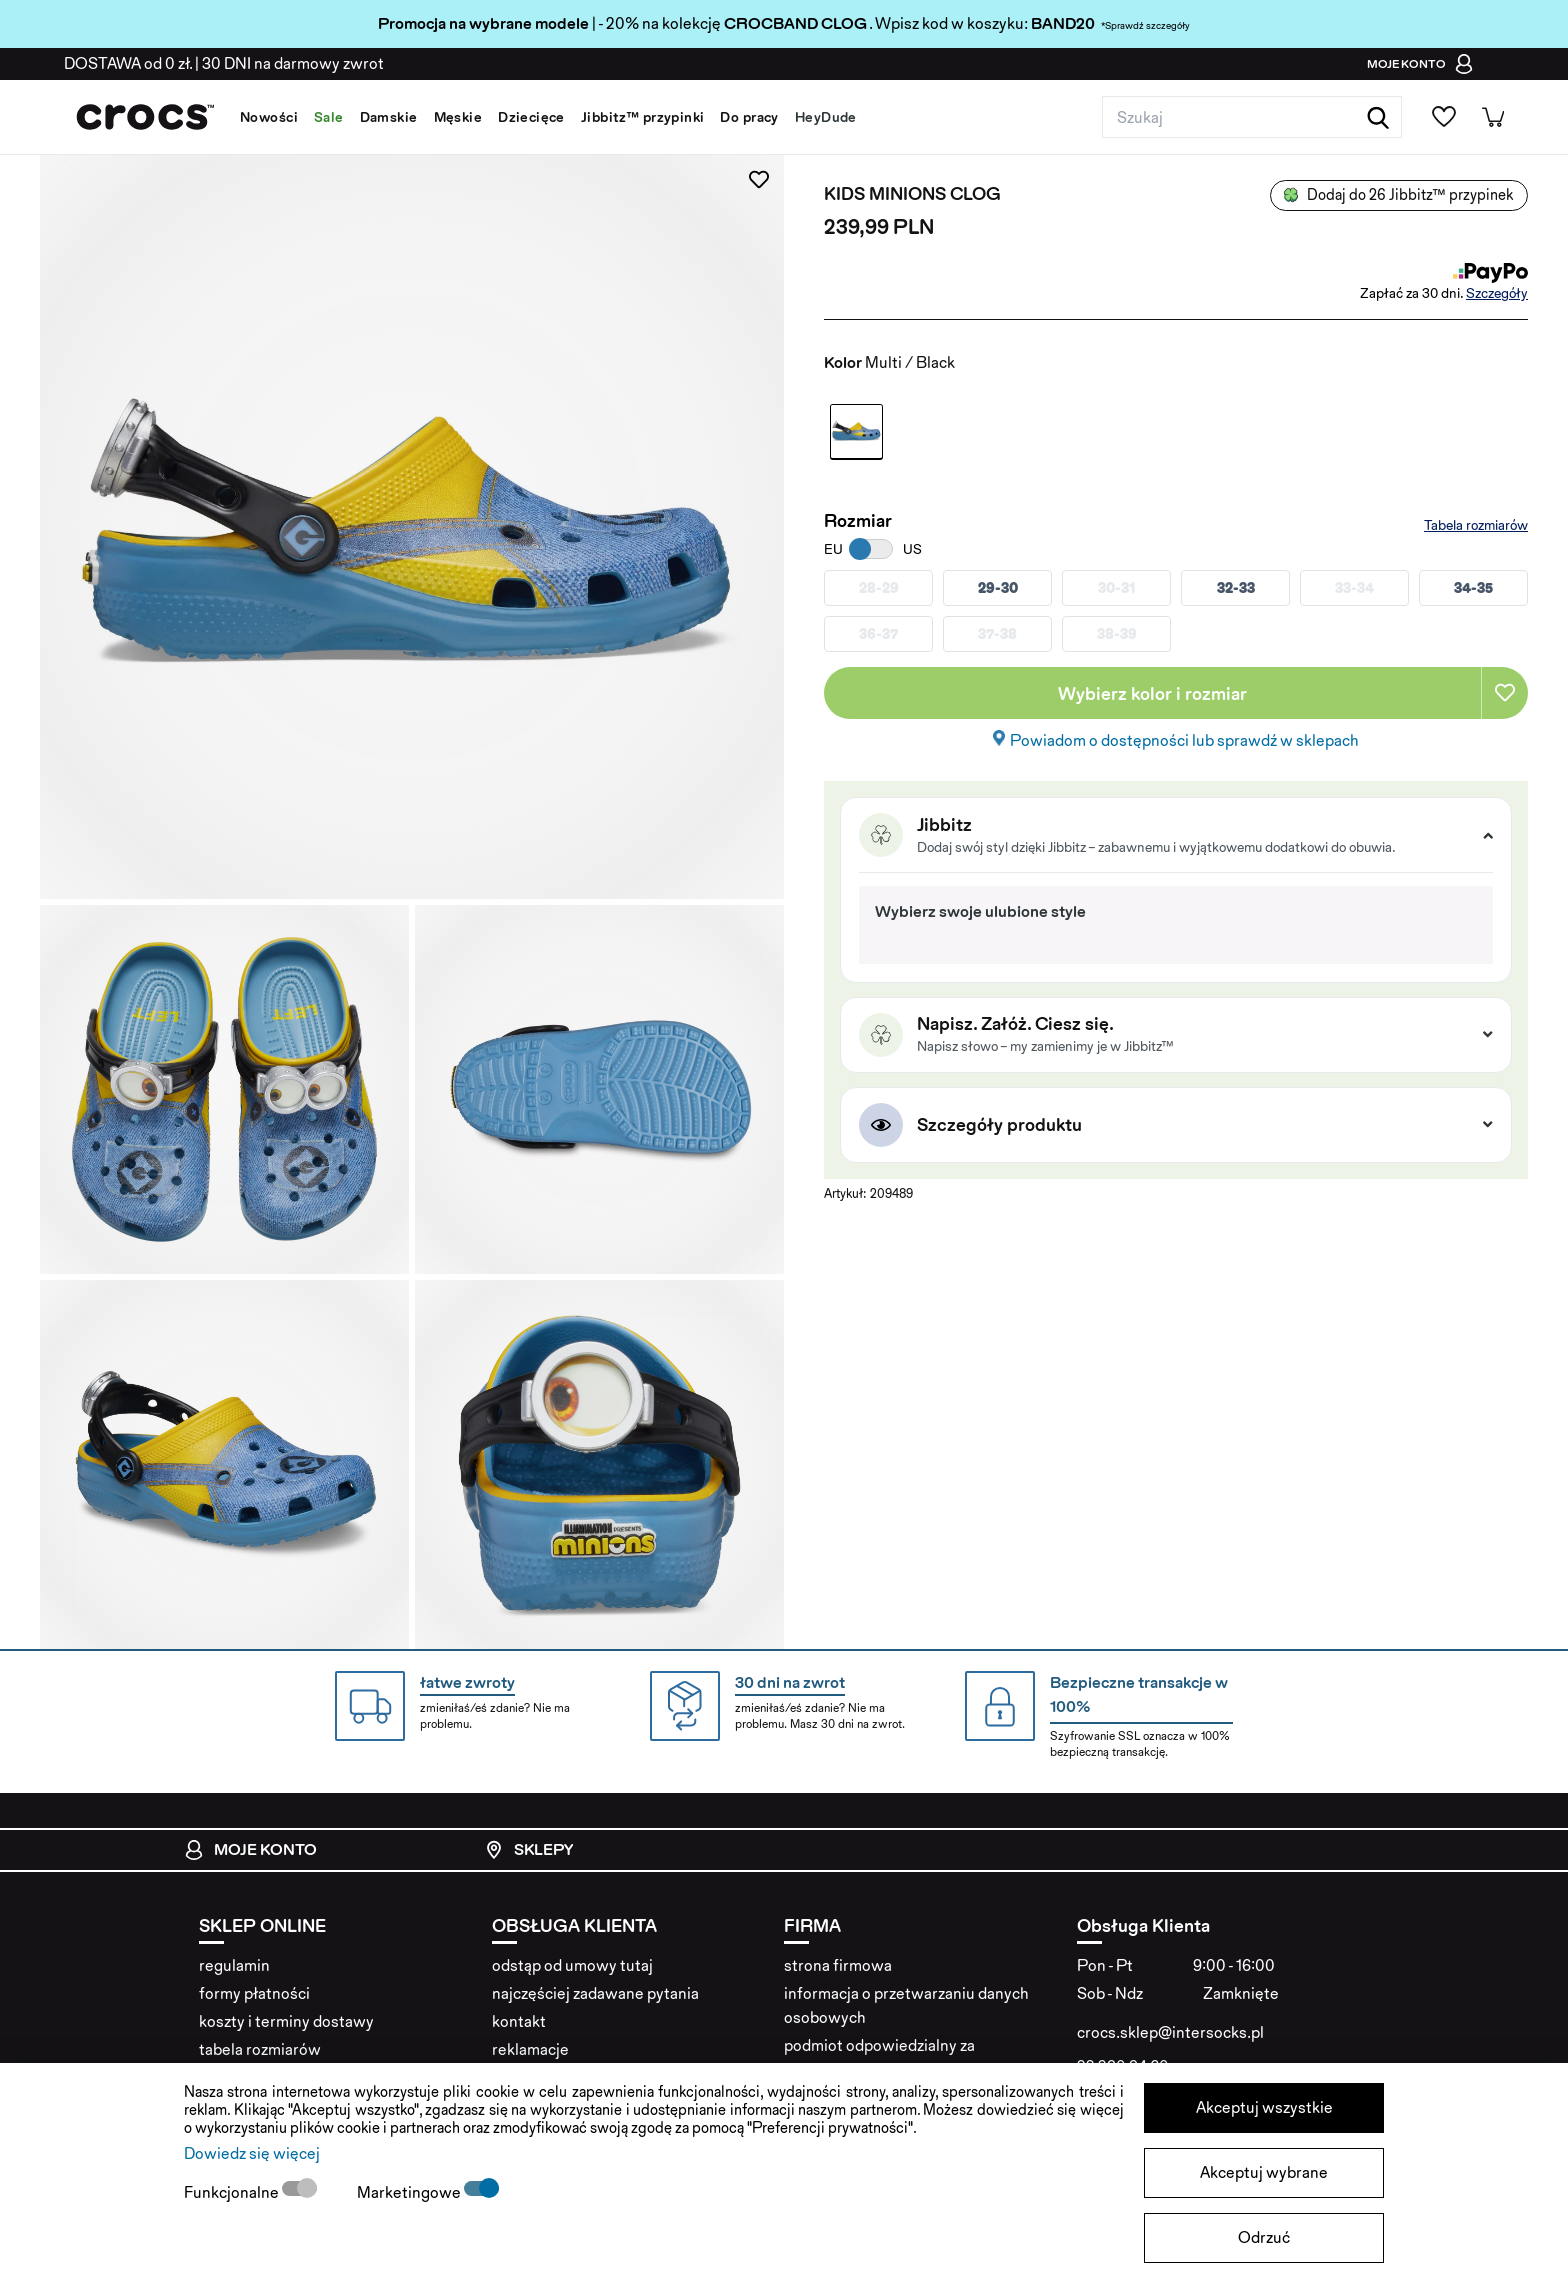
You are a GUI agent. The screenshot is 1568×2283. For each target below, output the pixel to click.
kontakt (519, 2021)
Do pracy (749, 117)
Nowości (269, 117)
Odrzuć (1264, 2237)
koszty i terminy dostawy (286, 2021)
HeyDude (826, 117)
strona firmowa (838, 1965)
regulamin (234, 1965)
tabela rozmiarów (260, 2049)
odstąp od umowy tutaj (572, 1965)
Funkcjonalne (233, 2192)
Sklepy (528, 1850)
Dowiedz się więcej (252, 2153)
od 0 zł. (128, 63)
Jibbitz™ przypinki (643, 117)
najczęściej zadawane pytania (595, 1993)
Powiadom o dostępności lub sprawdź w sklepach (1184, 740)
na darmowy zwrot (293, 63)
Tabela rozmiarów (1476, 525)
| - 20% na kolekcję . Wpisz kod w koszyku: (704, 23)
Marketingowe (410, 2192)
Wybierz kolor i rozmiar (1152, 693)
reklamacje (530, 2049)
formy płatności (254, 1993)
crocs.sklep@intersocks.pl (1170, 2032)
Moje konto (250, 1850)
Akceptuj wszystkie (1264, 2107)
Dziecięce (531, 117)
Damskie (389, 117)
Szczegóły (1497, 293)
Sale (329, 117)
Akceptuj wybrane (1264, 2172)
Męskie (458, 117)
